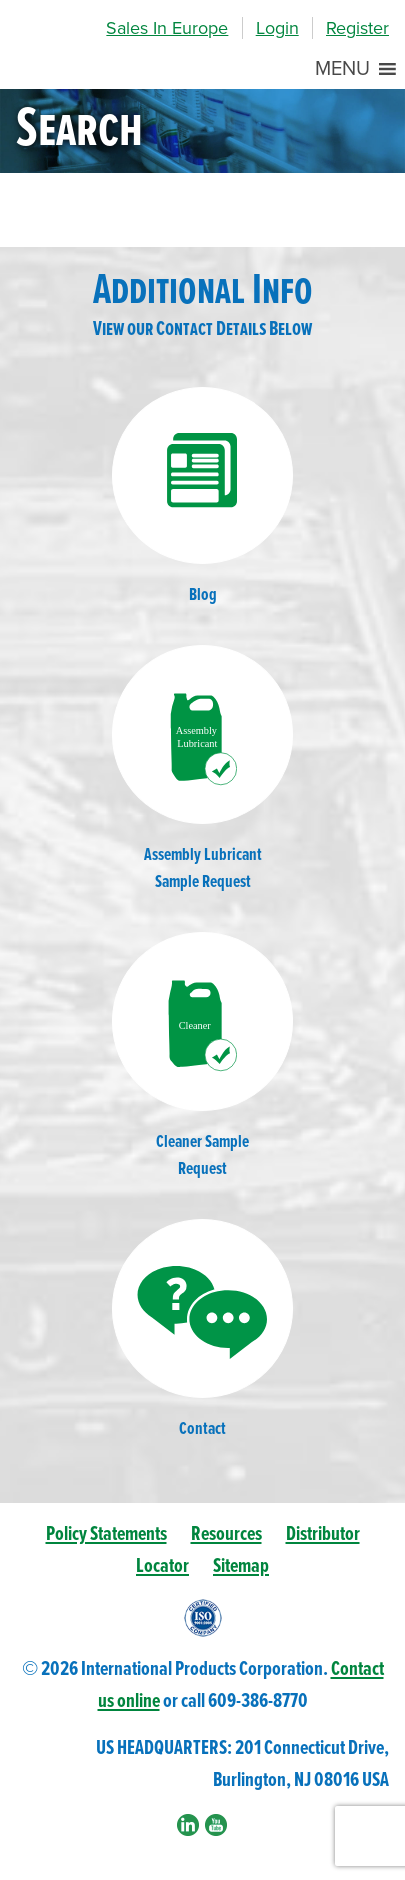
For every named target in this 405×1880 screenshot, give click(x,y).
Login (277, 28)
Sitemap (241, 1566)
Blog (203, 497)
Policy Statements (106, 1534)
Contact (203, 1330)
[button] (342, 69)
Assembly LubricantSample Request (203, 769)
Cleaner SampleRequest (203, 1056)
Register (357, 28)
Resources (226, 1534)
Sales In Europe (167, 28)
